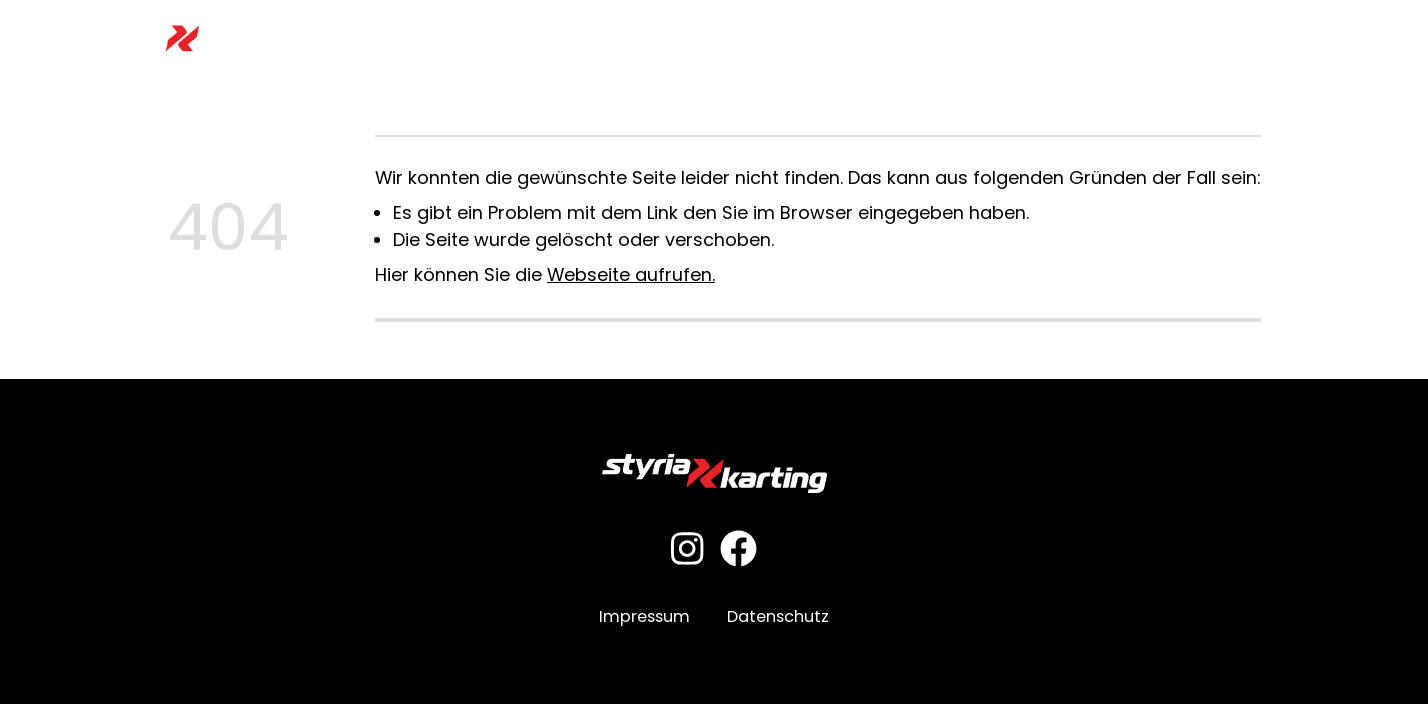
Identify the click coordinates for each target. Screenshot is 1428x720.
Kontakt (1273, 38)
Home (348, 38)
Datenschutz (778, 616)
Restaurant (1023, 38)
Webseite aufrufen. (631, 274)
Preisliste (631, 38)
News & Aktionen (1155, 38)
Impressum (644, 616)
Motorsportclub (895, 38)
